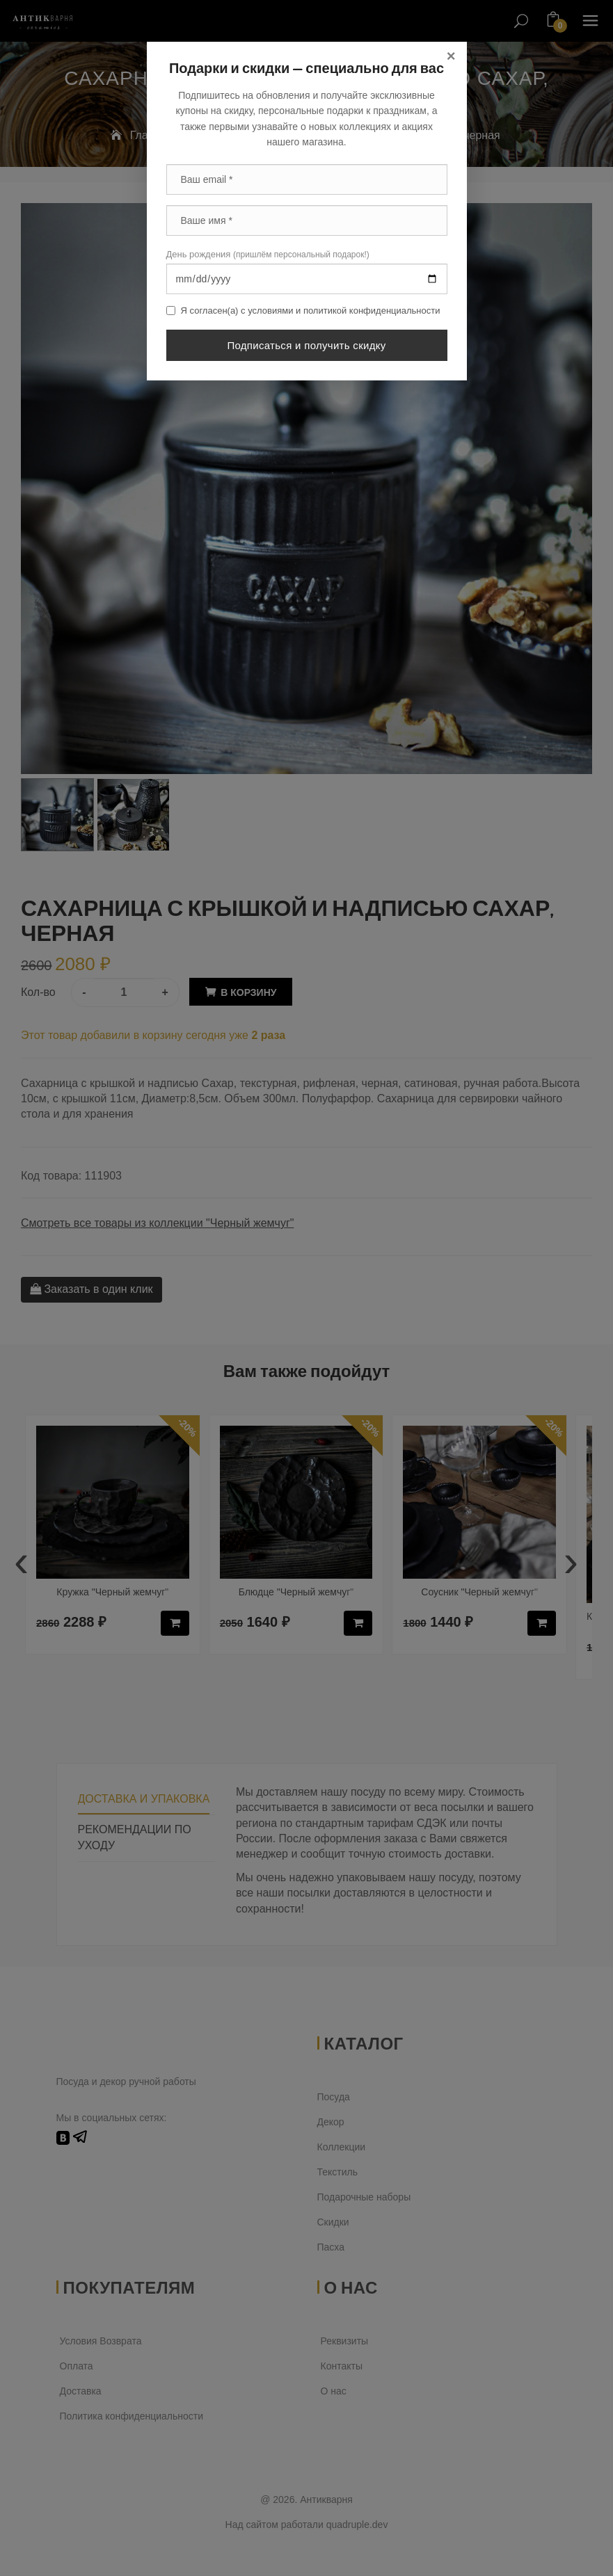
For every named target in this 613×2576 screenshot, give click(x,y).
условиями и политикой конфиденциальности (344, 310)
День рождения (267, 254)
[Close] (451, 56)
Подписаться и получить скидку (306, 345)
